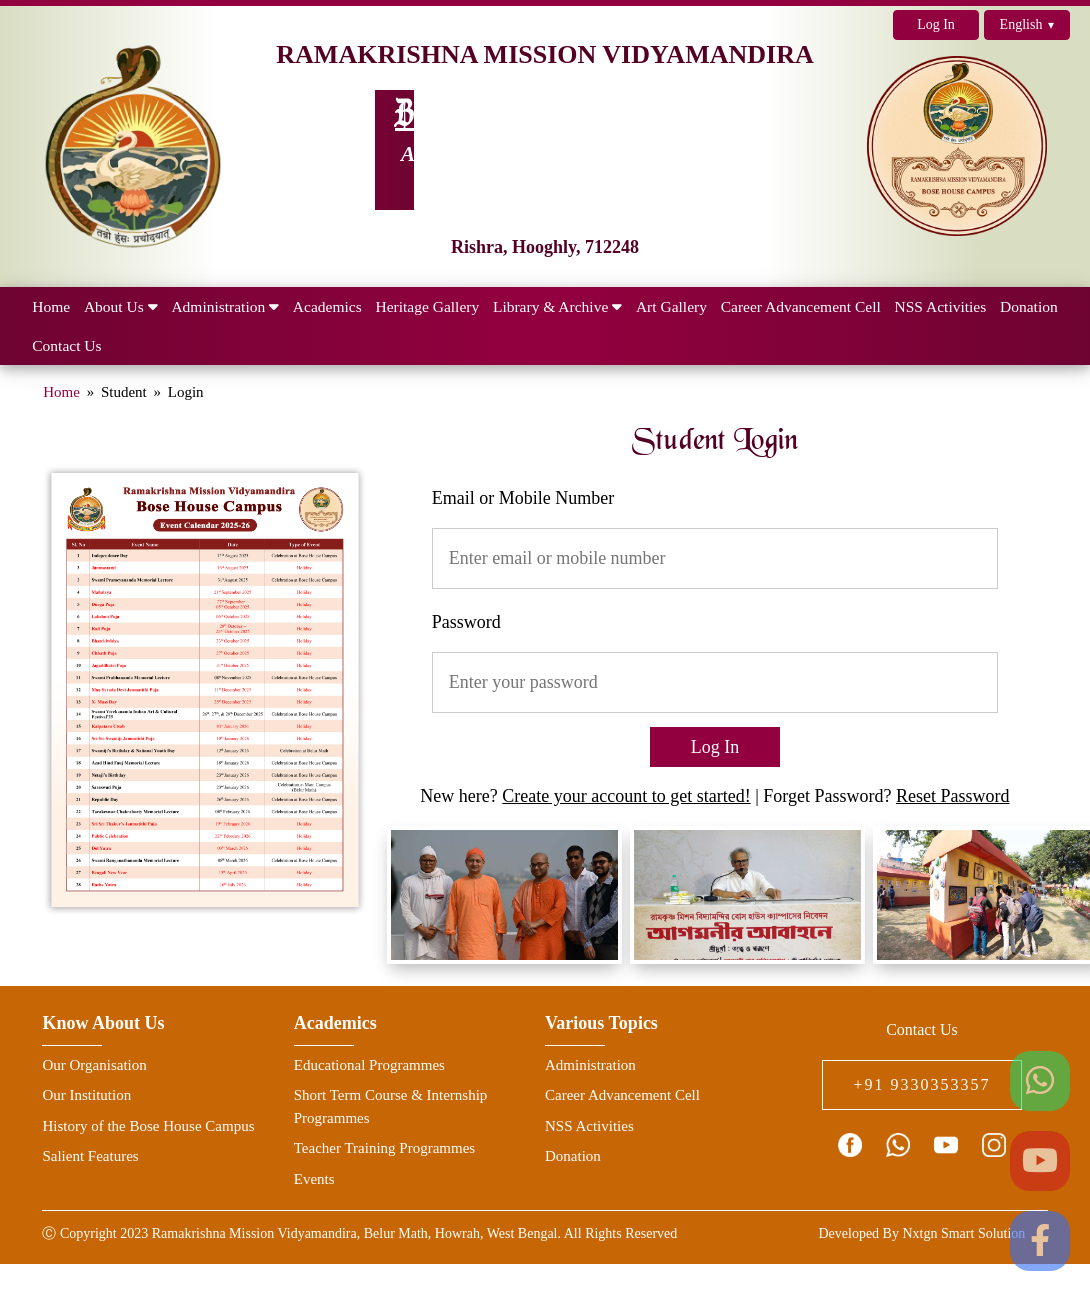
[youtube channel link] (946, 1144)
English (1027, 25)
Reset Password (953, 796)
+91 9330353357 (921, 1084)
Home (61, 392)
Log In (936, 24)
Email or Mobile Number (523, 498)
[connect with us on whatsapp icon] (898, 1144)
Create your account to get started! (626, 796)
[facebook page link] (850, 1144)
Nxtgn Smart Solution (963, 1233)
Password (466, 622)
